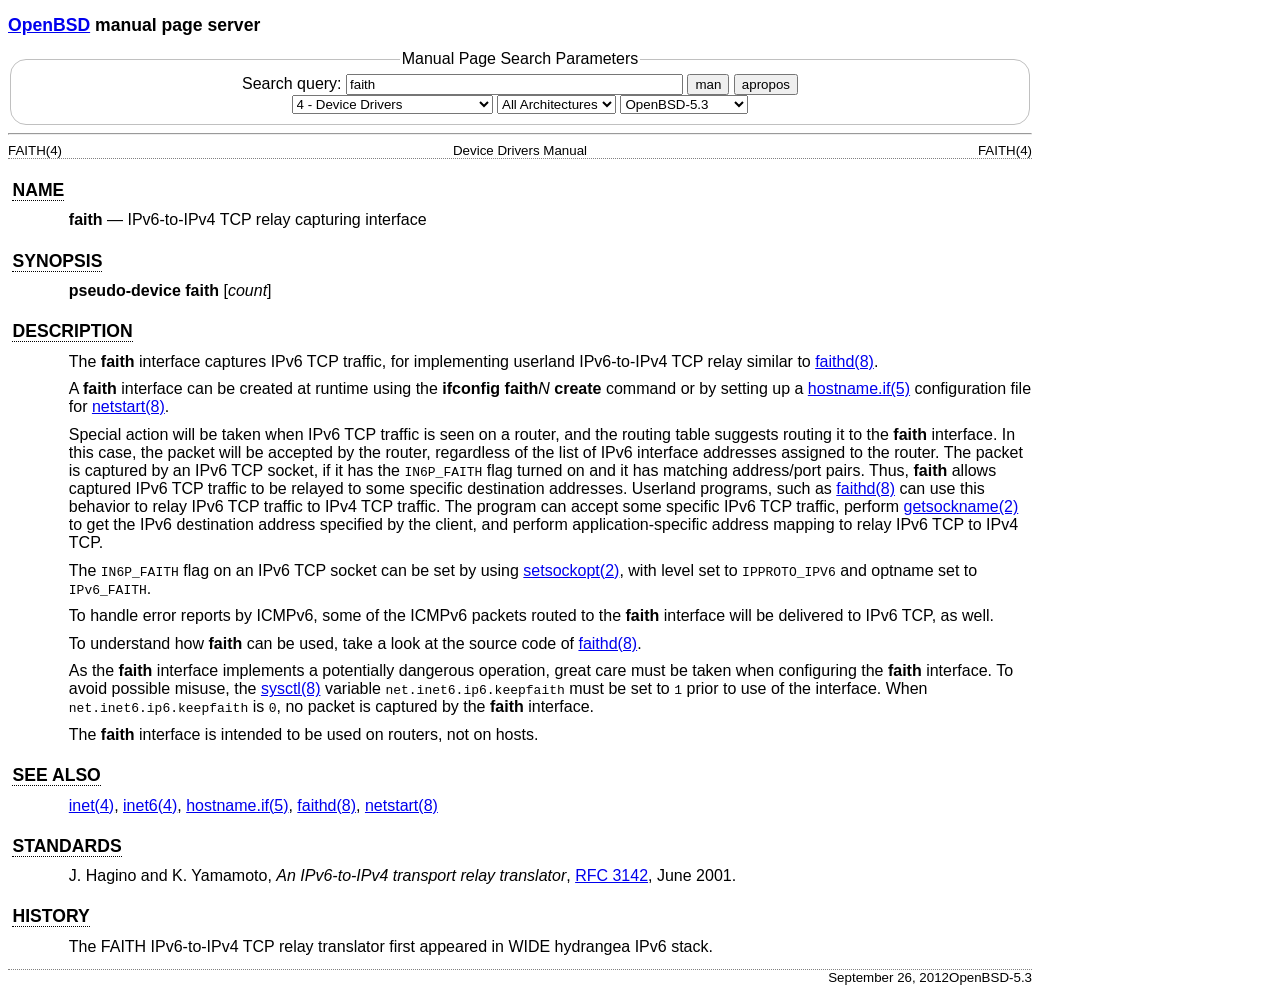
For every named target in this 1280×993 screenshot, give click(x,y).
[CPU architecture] (556, 104)
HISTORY (50, 916)
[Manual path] (684, 104)
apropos (766, 84)
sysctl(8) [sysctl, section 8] (291, 688)
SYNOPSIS (57, 261)
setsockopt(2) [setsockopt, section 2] (571, 570)
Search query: (465, 83)
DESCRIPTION (72, 331)
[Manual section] (392, 104)
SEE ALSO (56, 775)
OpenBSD (49, 25)
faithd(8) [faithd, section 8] (844, 361)
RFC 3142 (611, 875)
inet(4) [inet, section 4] (91, 805)
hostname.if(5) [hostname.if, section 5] (859, 388)
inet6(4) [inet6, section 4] (150, 805)
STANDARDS (66, 846)
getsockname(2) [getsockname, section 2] (961, 506)
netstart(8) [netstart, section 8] (128, 406)
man (708, 84)
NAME (38, 190)
